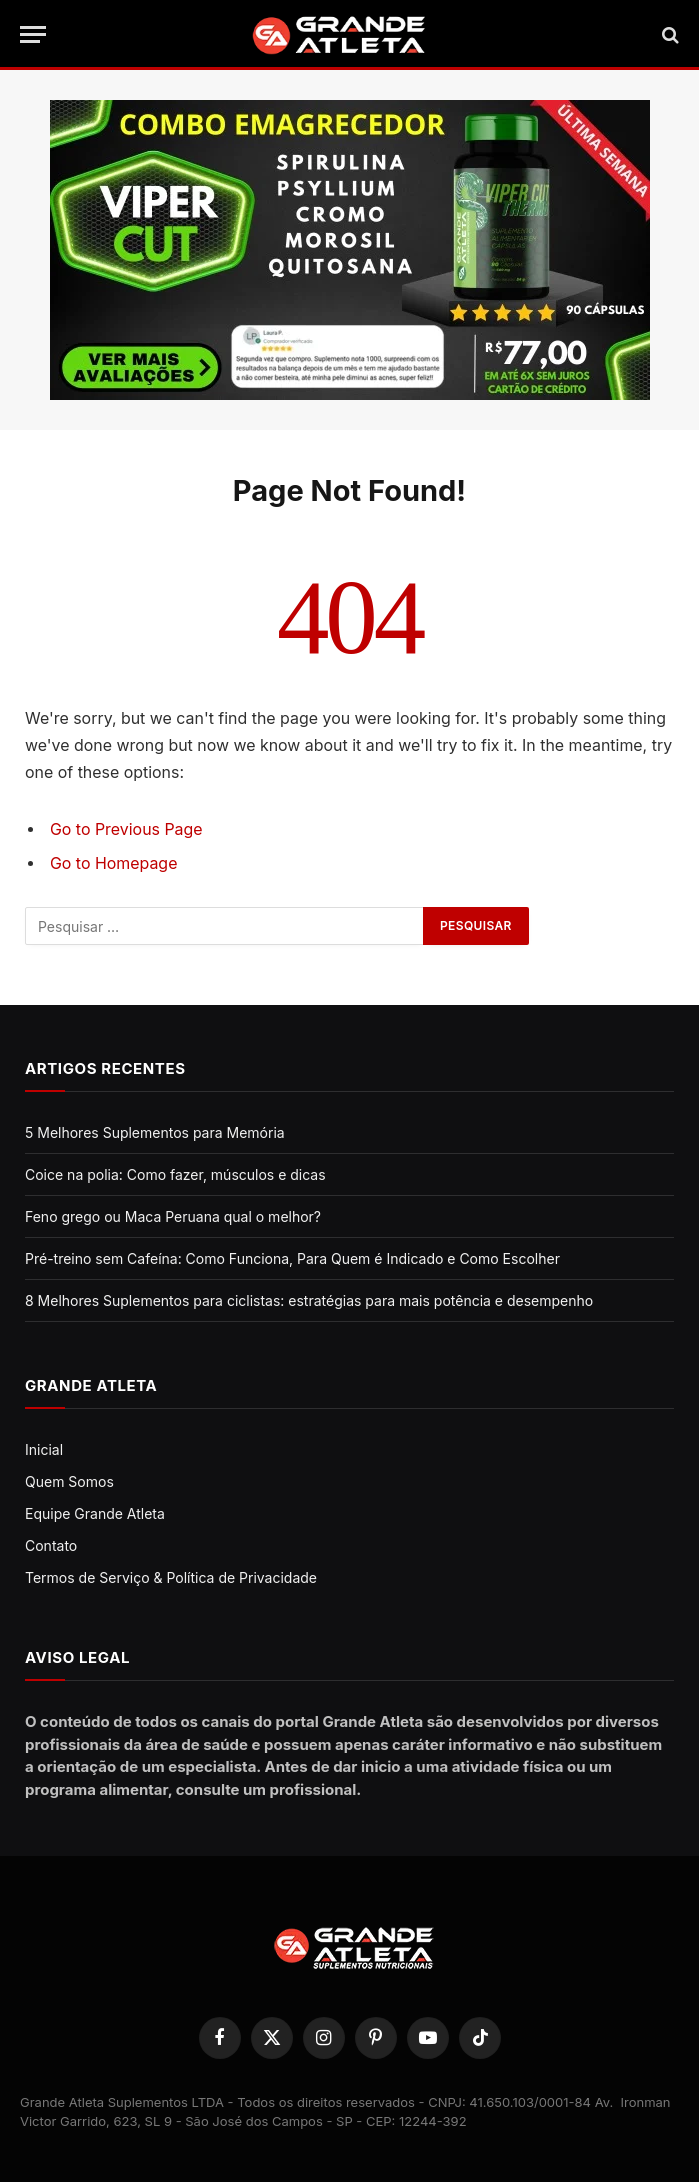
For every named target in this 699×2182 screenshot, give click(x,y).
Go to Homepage (113, 863)
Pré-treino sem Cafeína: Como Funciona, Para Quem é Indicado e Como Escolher (292, 1258)
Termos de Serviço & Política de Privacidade (171, 1577)
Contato (51, 1545)
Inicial (44, 1449)
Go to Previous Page (126, 829)
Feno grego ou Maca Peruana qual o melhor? (173, 1216)
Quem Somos (69, 1481)
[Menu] (33, 34)
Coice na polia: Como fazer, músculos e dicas (175, 1174)
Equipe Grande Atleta (95, 1513)
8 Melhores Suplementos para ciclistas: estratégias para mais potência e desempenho (309, 1300)
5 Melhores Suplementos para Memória (155, 1132)
